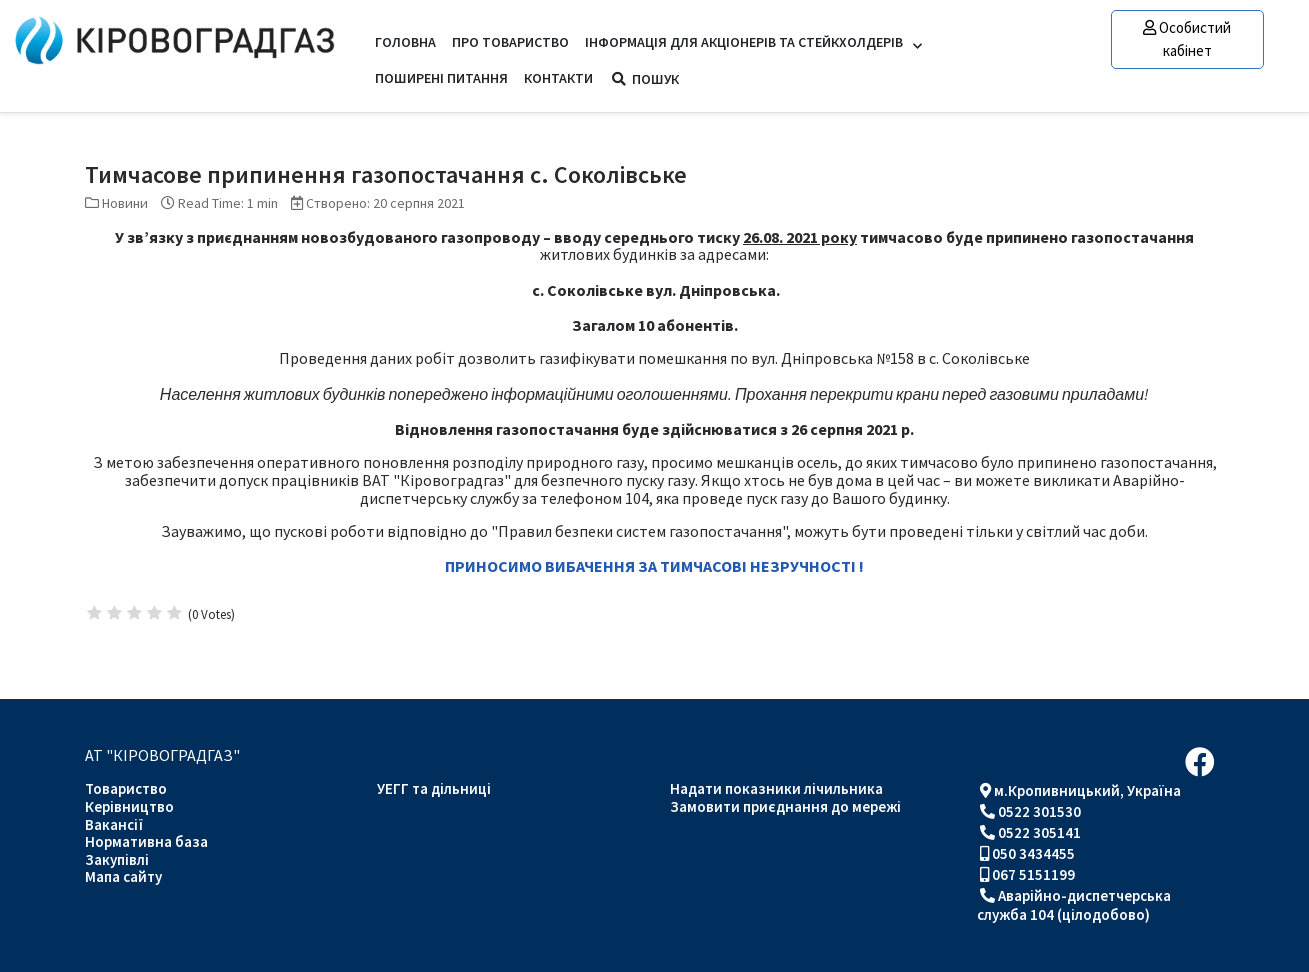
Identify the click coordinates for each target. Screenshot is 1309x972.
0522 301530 (1039, 811)
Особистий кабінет (1187, 39)
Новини (125, 203)
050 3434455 (1033, 853)
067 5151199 (1033, 874)
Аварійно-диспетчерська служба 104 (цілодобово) (1074, 905)
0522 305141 (1039, 832)
